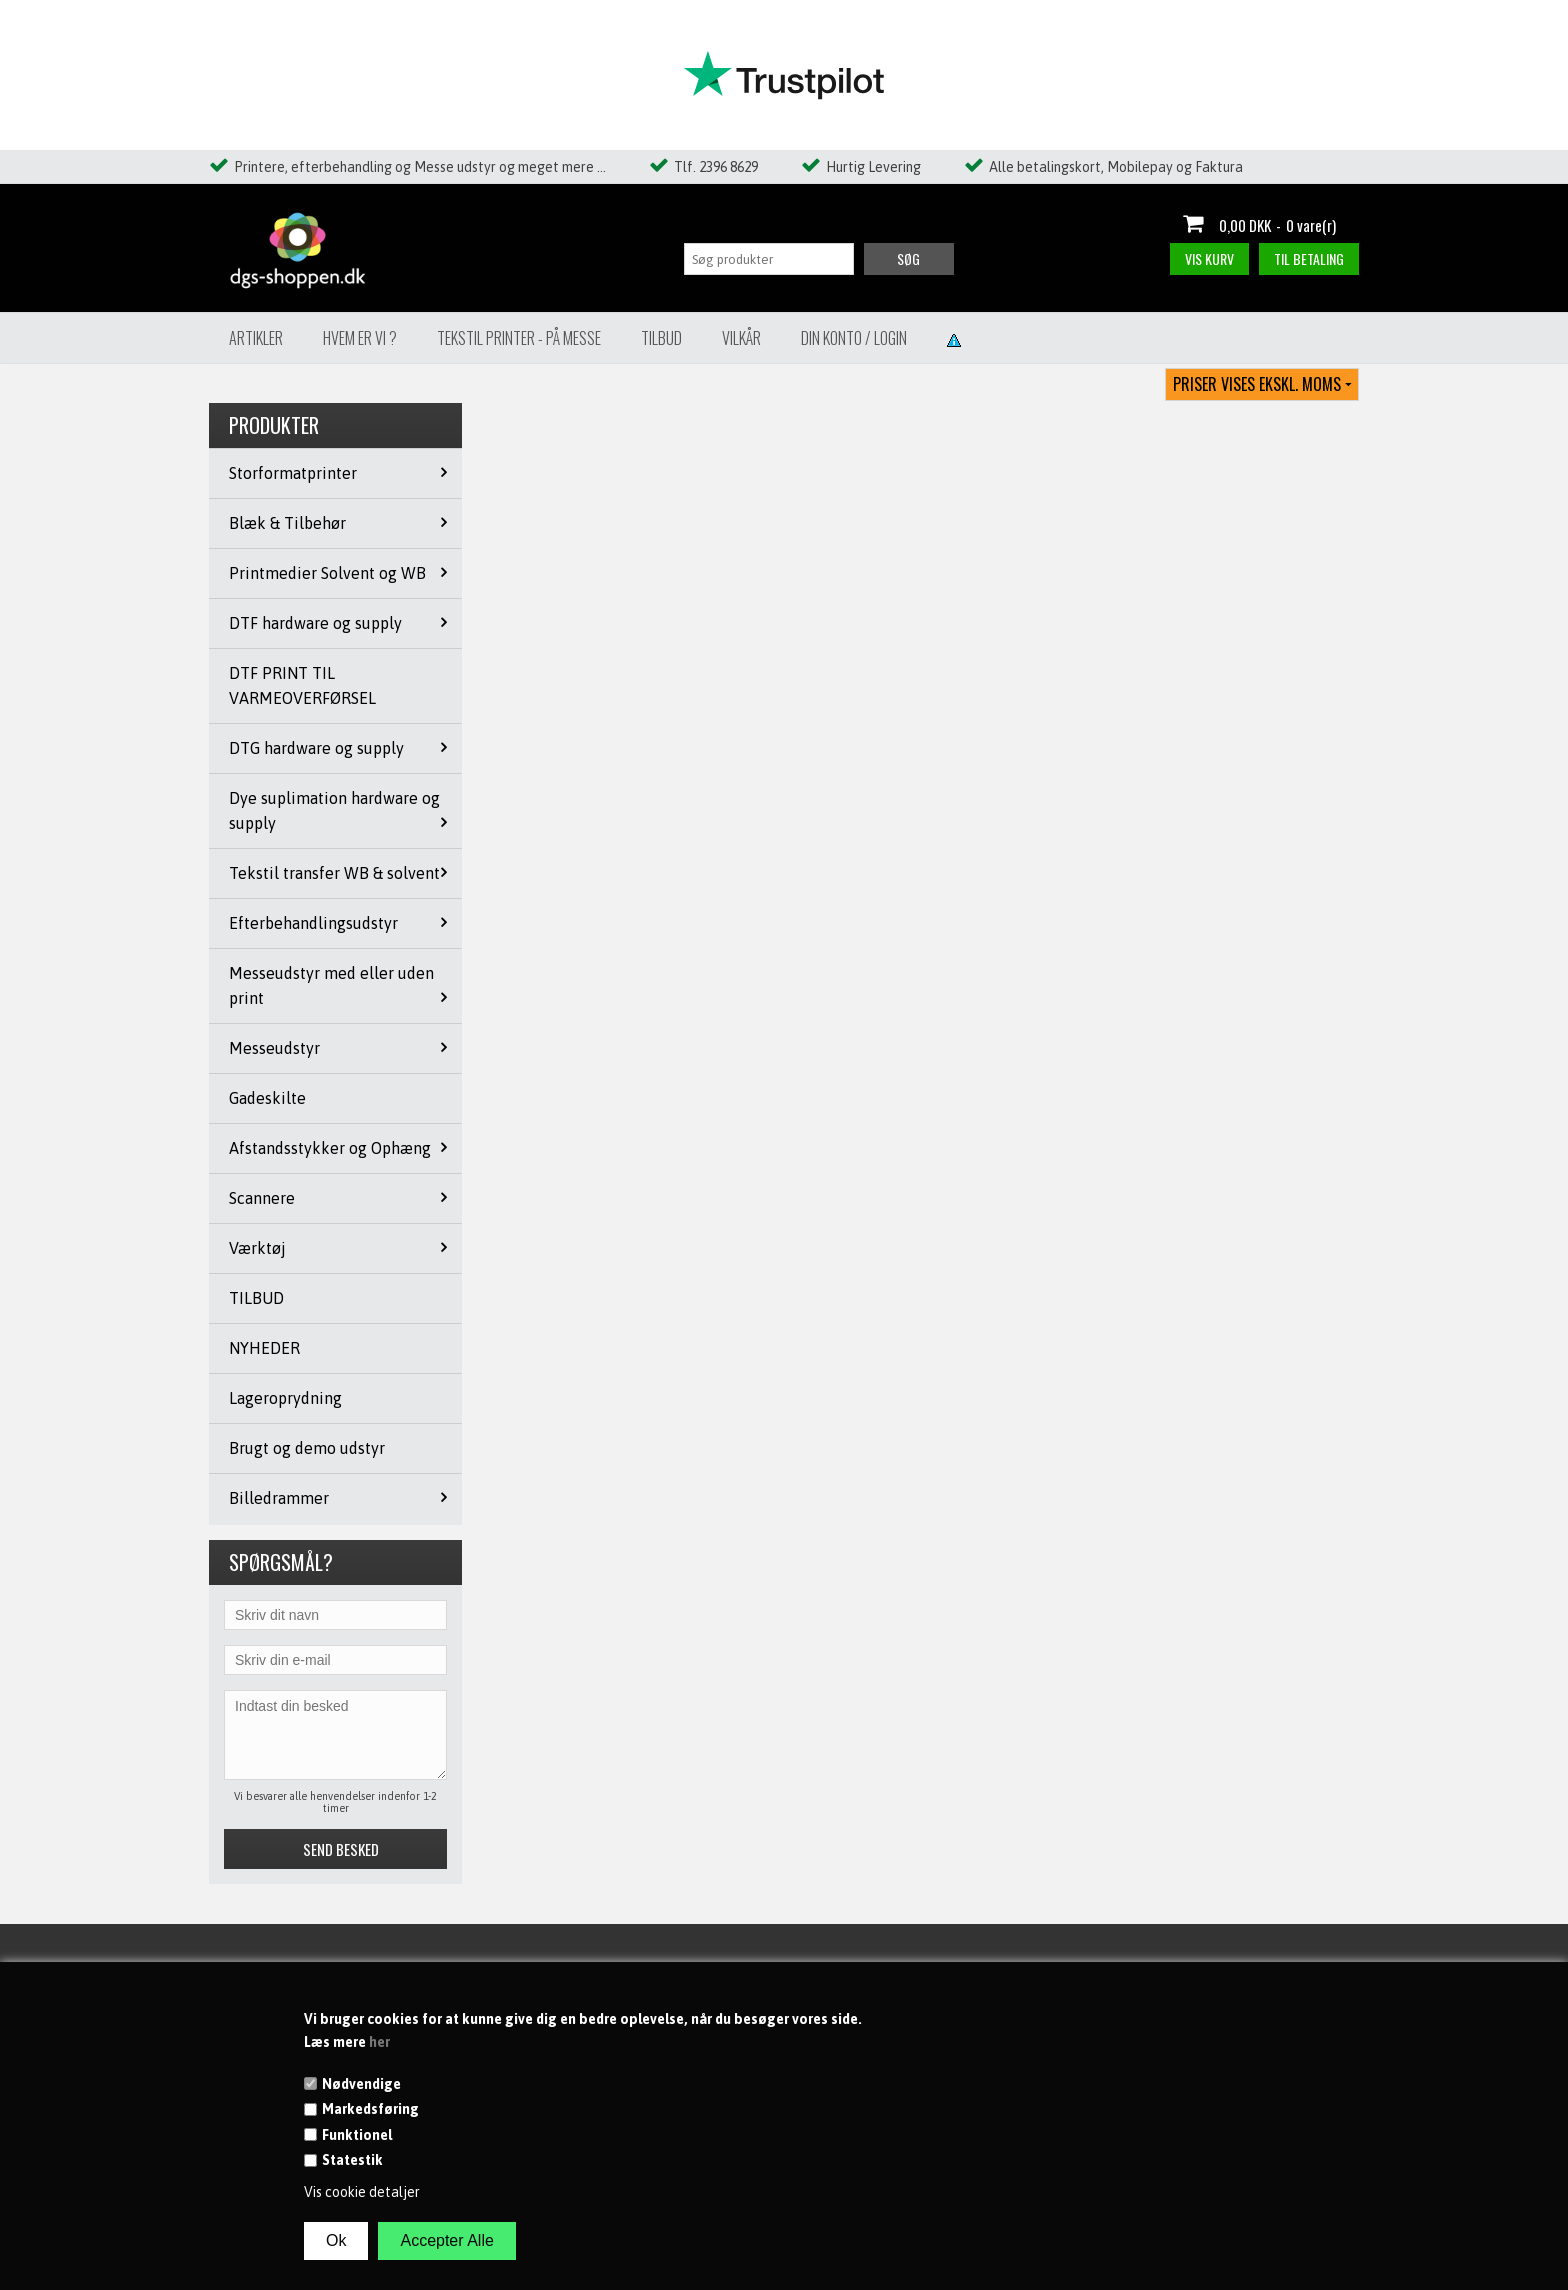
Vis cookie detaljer (362, 2192)
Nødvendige (361, 2084)
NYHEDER (264, 1348)
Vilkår (741, 338)
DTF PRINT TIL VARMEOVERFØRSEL (302, 685)
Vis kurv (1209, 258)
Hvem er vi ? (360, 338)
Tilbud (661, 338)
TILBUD (256, 1298)
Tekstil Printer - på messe (519, 338)
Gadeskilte (267, 1098)
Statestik (352, 2160)
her (379, 2042)
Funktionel (357, 2135)
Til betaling (1309, 258)
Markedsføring (370, 2109)
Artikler (256, 338)
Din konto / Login (854, 338)
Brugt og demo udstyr (307, 1448)
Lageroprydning (285, 1398)
